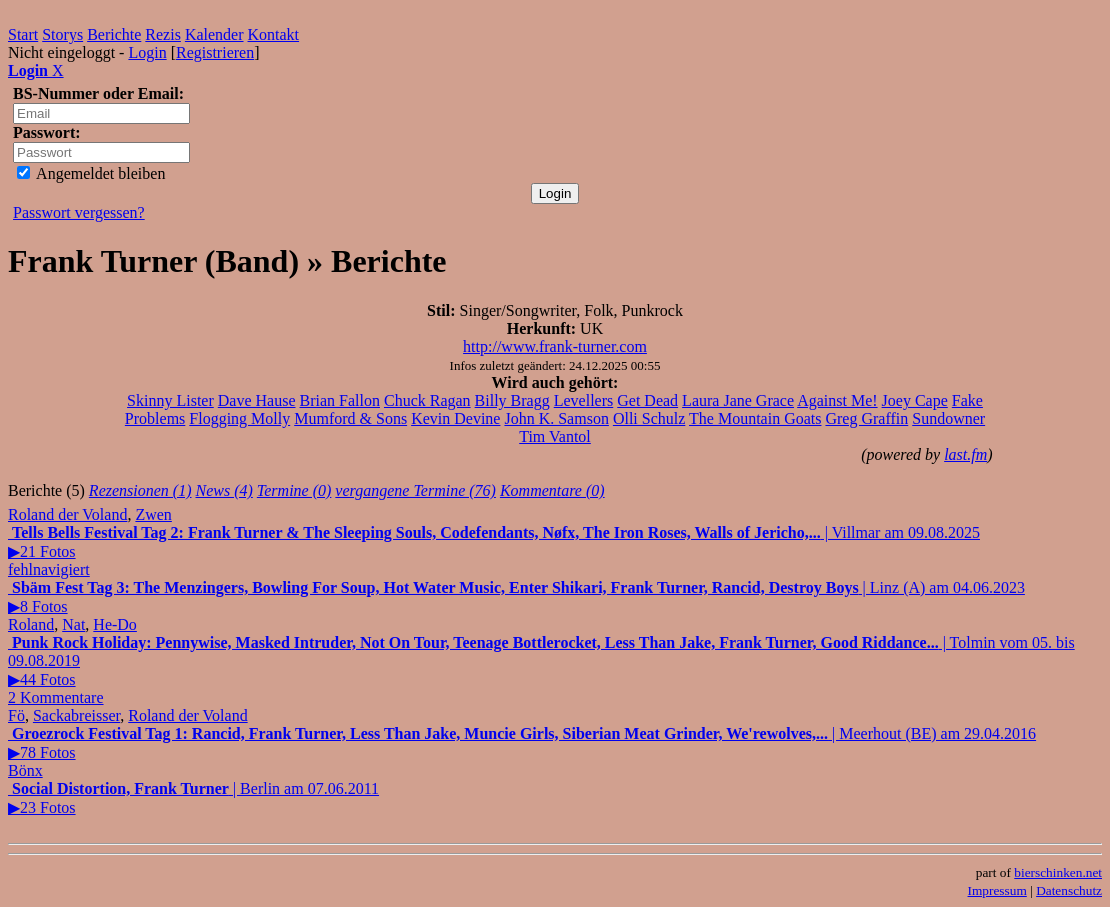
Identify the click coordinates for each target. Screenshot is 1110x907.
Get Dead (647, 400)
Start (23, 34)
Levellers (584, 400)
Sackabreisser (76, 715)
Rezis (163, 34)
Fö (16, 715)
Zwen (153, 514)
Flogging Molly (239, 418)
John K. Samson (556, 418)
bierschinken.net (1058, 872)
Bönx (25, 770)
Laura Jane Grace (738, 400)
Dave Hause (257, 400)
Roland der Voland (67, 514)
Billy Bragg (512, 400)
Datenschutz (1069, 890)
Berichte (114, 34)
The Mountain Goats (755, 418)
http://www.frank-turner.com (555, 346)
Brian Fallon (340, 400)
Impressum (997, 890)
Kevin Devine (455, 418)
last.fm (965, 454)
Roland (31, 624)
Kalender (214, 34)
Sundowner (948, 418)
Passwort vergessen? (79, 212)
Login (147, 52)
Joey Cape (915, 400)
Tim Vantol (555, 436)
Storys (62, 34)
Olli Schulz (649, 418)
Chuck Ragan (427, 400)
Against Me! (837, 400)
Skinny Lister (170, 400)
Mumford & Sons (350, 418)
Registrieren (215, 52)
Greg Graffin (866, 418)
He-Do (115, 624)
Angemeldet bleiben (91, 173)
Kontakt (274, 34)
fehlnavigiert (49, 569)
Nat (73, 624)
